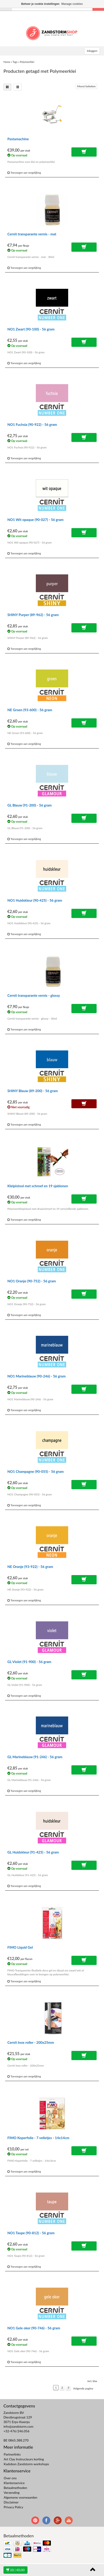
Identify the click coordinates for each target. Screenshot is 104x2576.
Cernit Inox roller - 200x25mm (30, 2042)
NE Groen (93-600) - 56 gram (29, 710)
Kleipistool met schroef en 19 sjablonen (37, 1186)
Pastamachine (18, 139)
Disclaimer (11, 2502)
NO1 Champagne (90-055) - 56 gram (35, 1471)
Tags (14, 61)
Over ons (10, 2478)
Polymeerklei (27, 61)
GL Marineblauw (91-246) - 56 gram (34, 1757)
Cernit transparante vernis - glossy (33, 995)
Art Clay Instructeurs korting (24, 2459)
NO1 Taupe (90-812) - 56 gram (31, 2233)
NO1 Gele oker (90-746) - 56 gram (33, 2328)
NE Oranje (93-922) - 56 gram (30, 1566)
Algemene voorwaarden (20, 2497)
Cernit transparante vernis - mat (31, 234)
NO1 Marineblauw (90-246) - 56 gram (36, 1376)
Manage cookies (72, 4)
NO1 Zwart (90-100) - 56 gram (31, 329)
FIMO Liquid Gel (20, 1947)
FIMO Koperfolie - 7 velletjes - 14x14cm (38, 2138)
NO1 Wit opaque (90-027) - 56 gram (35, 520)
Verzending (12, 2492)
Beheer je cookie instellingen (40, 4)
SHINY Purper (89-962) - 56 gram (33, 615)
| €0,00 (15, 2570)
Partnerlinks (12, 2454)
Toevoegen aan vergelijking (24, 172)
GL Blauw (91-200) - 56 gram (29, 805)
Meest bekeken (86, 86)
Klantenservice (14, 2483)
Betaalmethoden (15, 2488)
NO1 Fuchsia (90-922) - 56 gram (32, 424)
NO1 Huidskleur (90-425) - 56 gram (34, 900)
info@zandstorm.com (18, 2426)
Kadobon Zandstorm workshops (26, 2464)
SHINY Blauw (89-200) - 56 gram (32, 1091)
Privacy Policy (13, 2507)
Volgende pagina (83, 2388)
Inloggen (92, 51)
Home (6, 61)
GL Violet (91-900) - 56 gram (29, 1662)
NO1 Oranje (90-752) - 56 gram (31, 1281)
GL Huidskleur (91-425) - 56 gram (33, 1852)
